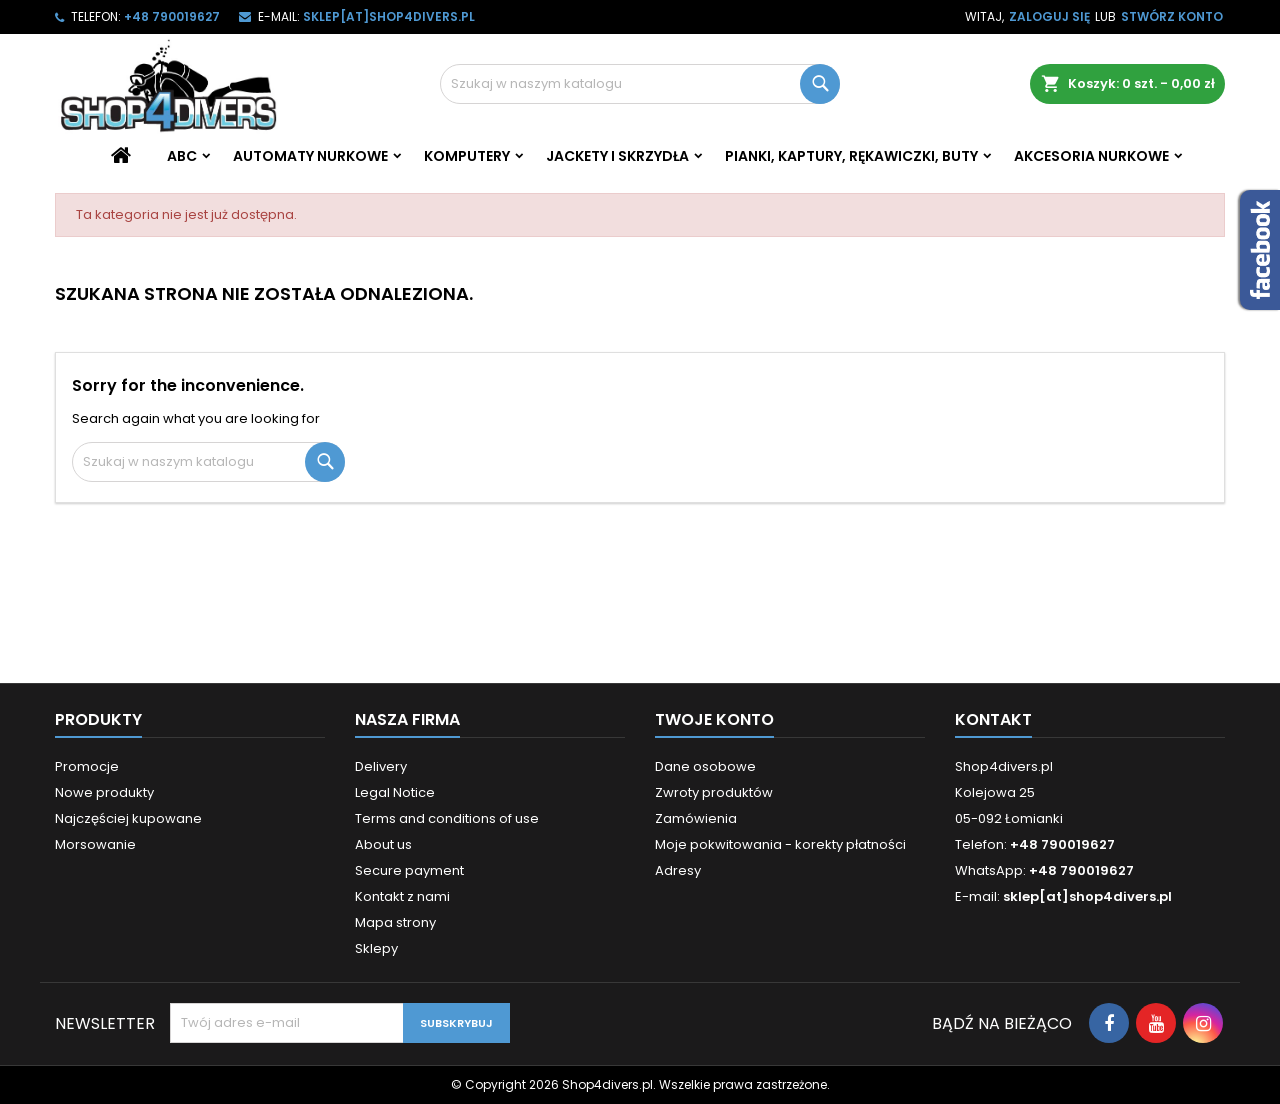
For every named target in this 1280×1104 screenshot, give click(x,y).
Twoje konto (714, 719)
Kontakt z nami (402, 896)
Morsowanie (95, 844)
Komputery (467, 156)
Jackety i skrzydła (617, 156)
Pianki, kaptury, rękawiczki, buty (851, 156)
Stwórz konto (1172, 16)
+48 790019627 (172, 16)
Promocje (87, 766)
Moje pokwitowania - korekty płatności (780, 844)
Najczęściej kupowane (128, 818)
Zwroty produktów (714, 792)
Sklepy (376, 948)
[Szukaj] (640, 84)
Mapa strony (395, 922)
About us (383, 844)
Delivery (381, 766)
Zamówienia (696, 818)
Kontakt (993, 719)
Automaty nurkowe (310, 156)
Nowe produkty (104, 792)
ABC (182, 156)
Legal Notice (395, 792)
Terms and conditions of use (447, 818)
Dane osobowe (705, 766)
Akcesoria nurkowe (1091, 156)
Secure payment (409, 870)
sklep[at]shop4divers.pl (389, 16)
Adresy (678, 870)
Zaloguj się (1049, 16)
